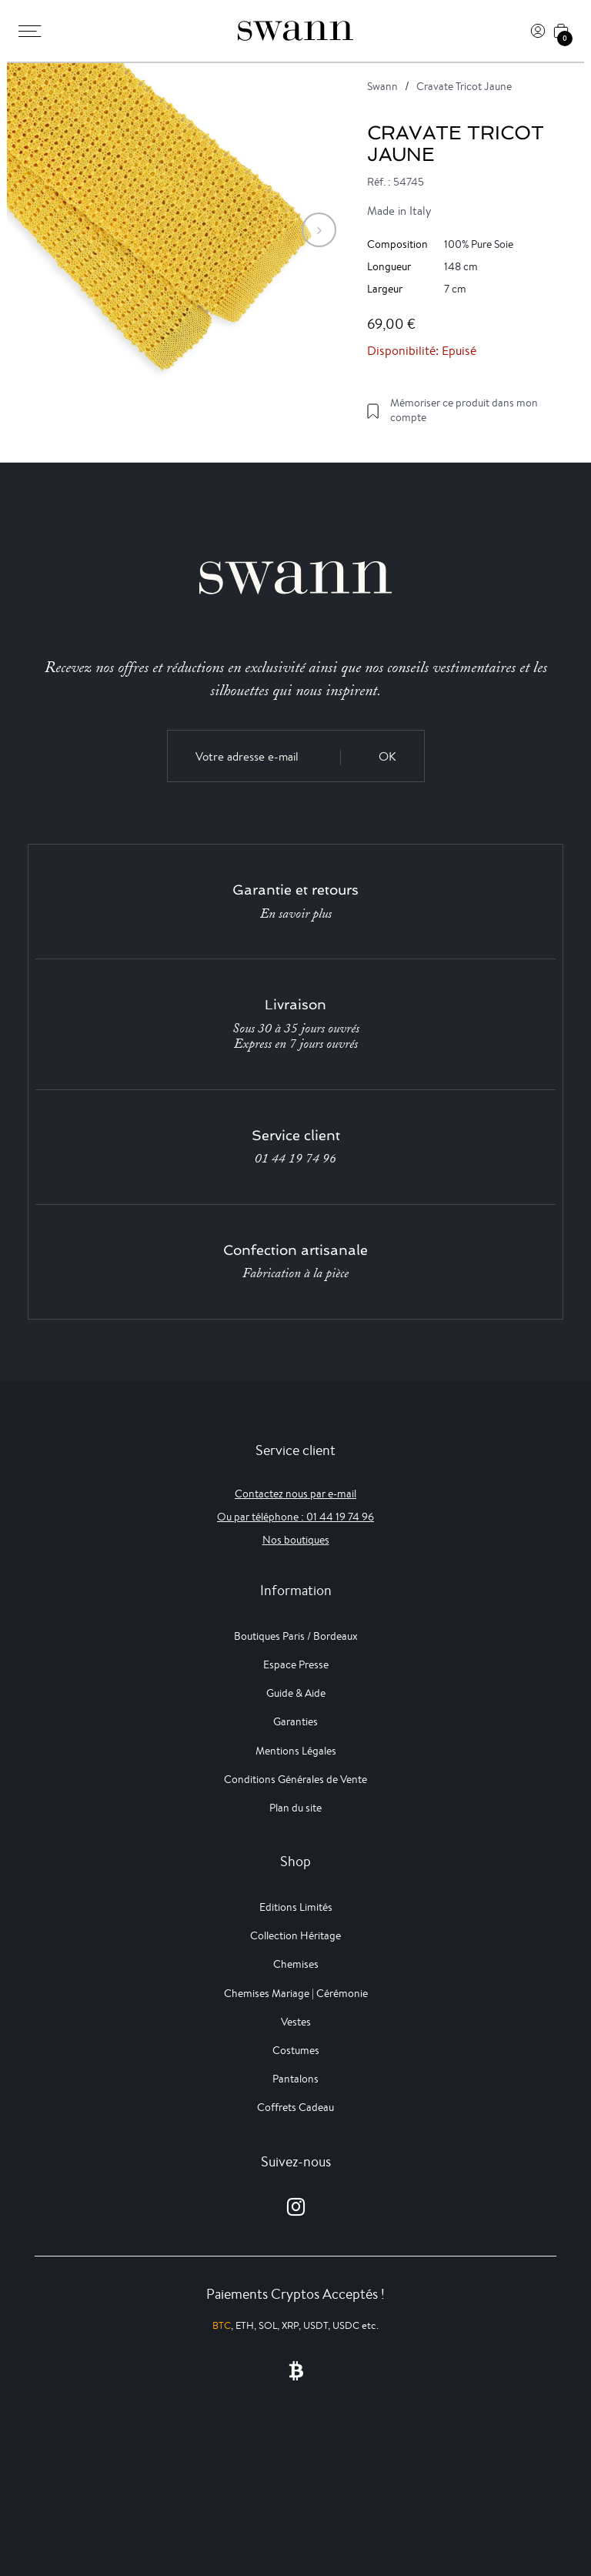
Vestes (296, 2022)
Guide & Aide (296, 1693)
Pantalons (295, 2079)
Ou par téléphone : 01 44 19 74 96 (295, 1517)
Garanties (295, 1721)
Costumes (295, 2050)
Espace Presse (296, 1664)
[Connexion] (537, 30)
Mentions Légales (295, 1751)
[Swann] (295, 31)
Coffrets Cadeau (295, 2107)
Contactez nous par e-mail (295, 1493)
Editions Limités (295, 1907)
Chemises (296, 1964)
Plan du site (295, 1808)
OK (387, 756)
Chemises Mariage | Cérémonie (296, 1993)
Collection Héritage (295, 1935)
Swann (382, 86)
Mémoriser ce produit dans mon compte (464, 410)
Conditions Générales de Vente (295, 1779)
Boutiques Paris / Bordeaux (296, 1636)
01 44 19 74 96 (295, 1158)
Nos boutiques (295, 1540)
